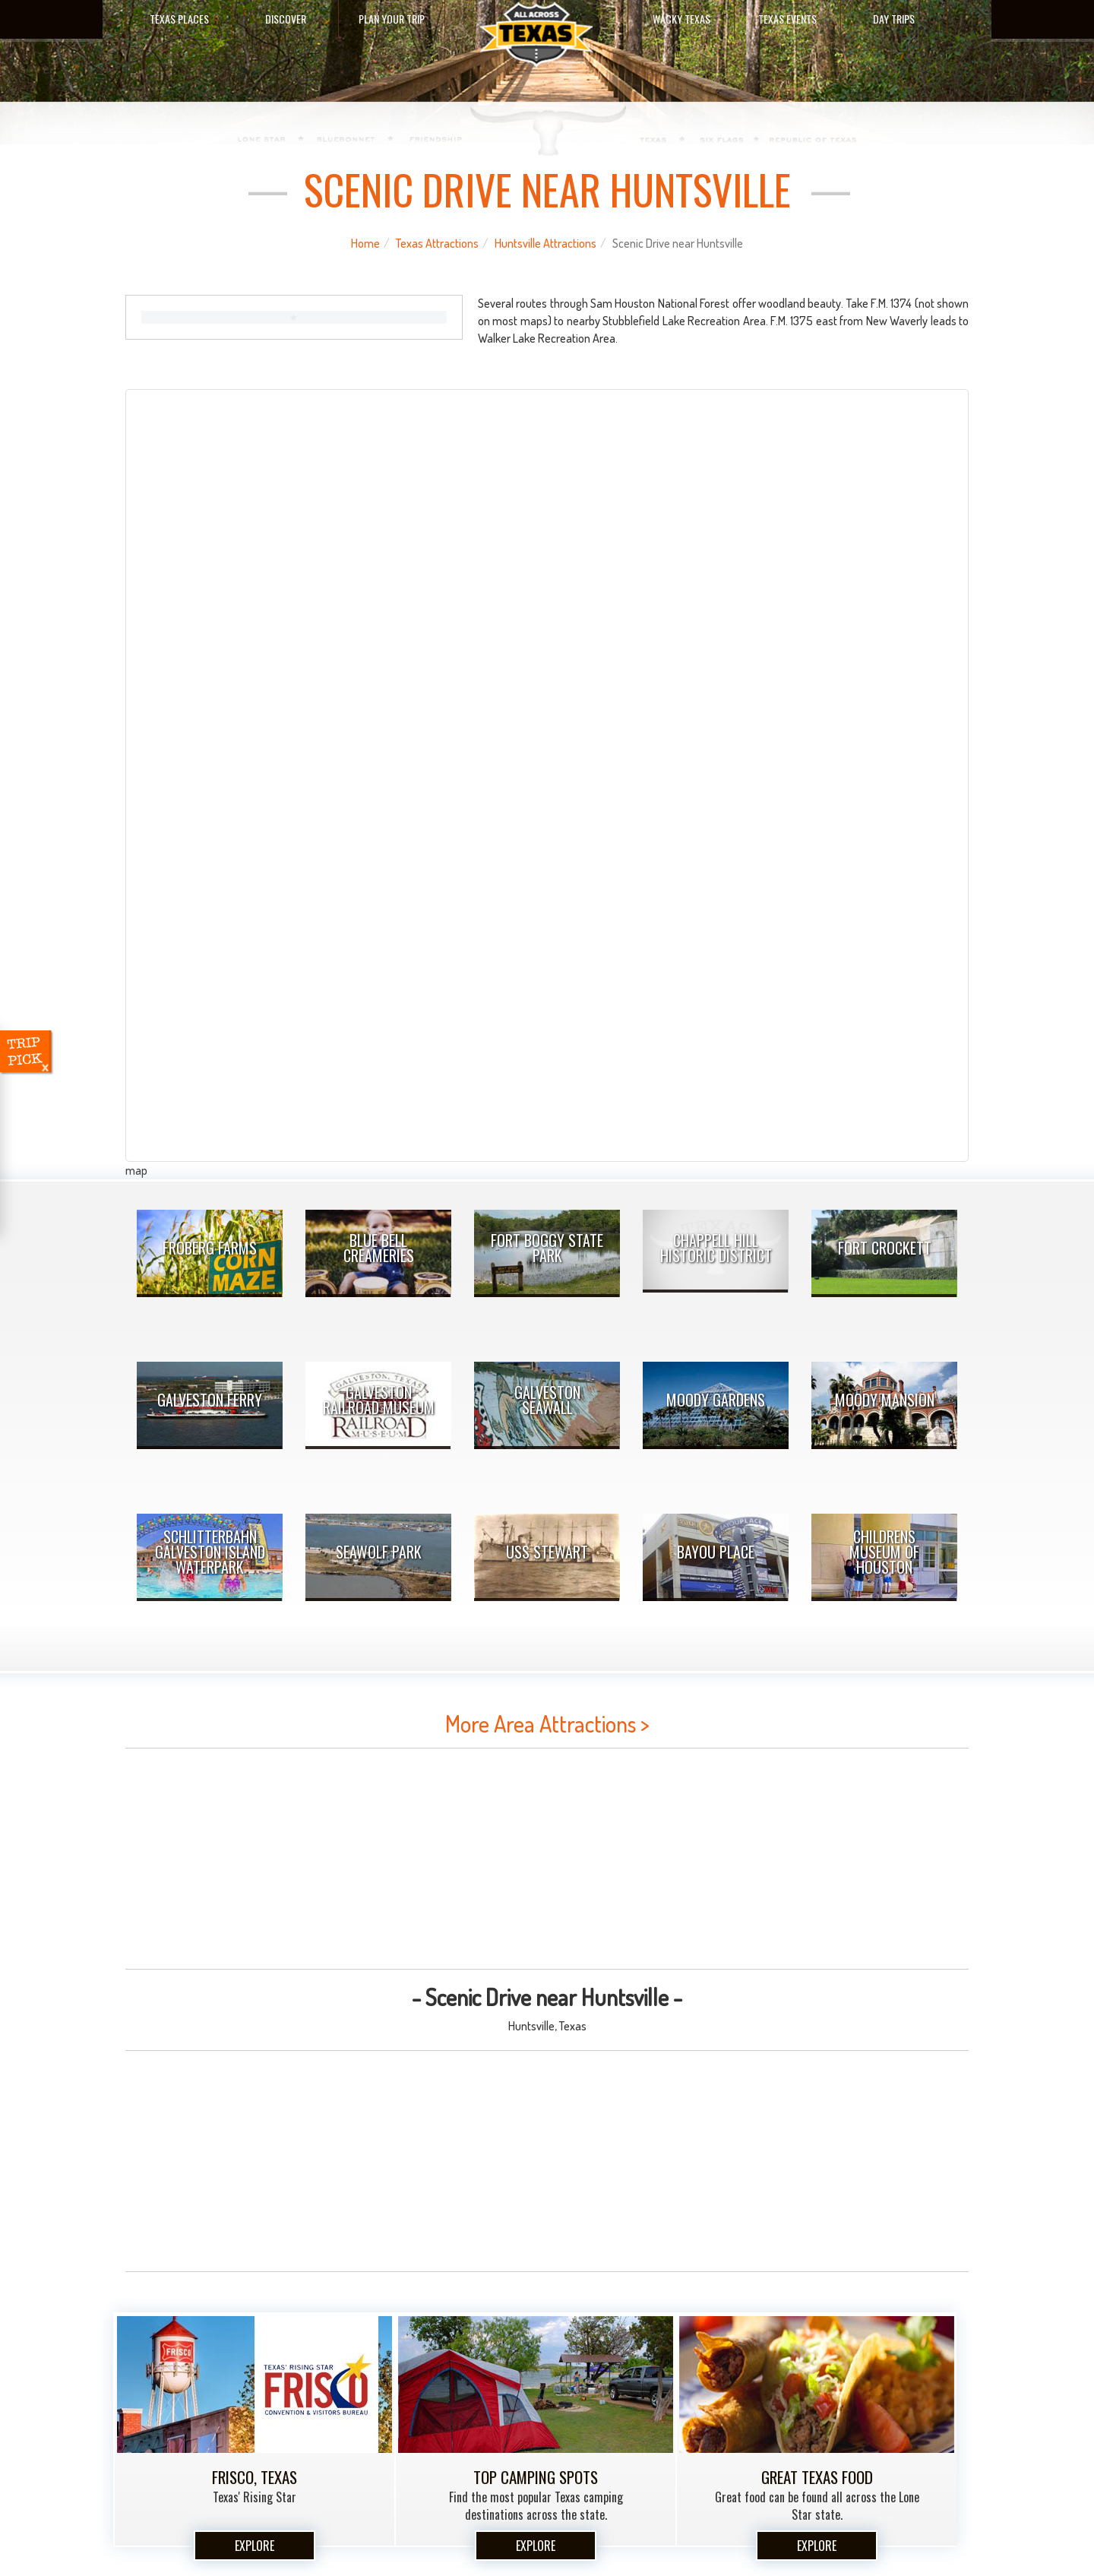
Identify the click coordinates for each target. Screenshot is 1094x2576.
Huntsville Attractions (545, 243)
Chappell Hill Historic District (716, 1248)
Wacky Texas (681, 19)
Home (365, 243)
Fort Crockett (884, 1247)
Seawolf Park (379, 1551)
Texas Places (179, 19)
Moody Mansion (884, 1399)
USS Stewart (547, 1551)
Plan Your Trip (392, 19)
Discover (285, 19)
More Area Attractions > (547, 1723)
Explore (254, 2545)
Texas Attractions (437, 243)
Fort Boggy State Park (547, 1248)
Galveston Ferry (209, 1399)
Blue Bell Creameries (378, 1248)
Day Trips (894, 19)
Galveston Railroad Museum (379, 1400)
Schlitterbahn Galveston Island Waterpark (210, 1551)
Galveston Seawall (547, 1400)
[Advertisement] (547, 1858)
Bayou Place (715, 1551)
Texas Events (787, 19)
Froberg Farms (210, 1247)
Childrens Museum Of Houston (884, 1551)
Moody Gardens (715, 1399)
